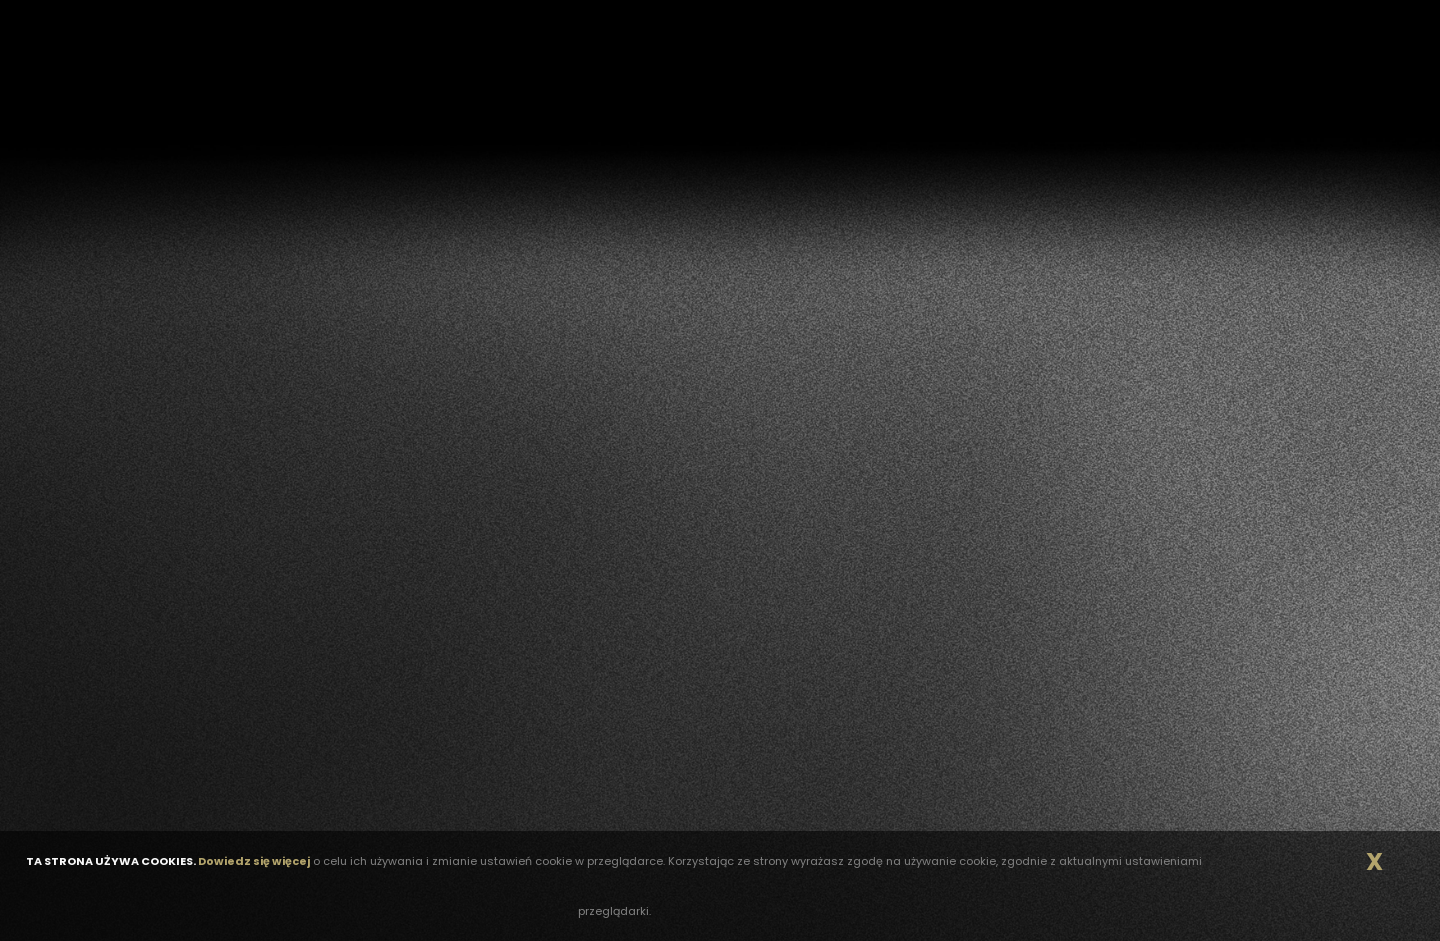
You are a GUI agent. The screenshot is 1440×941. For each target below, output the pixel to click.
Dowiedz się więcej (254, 861)
